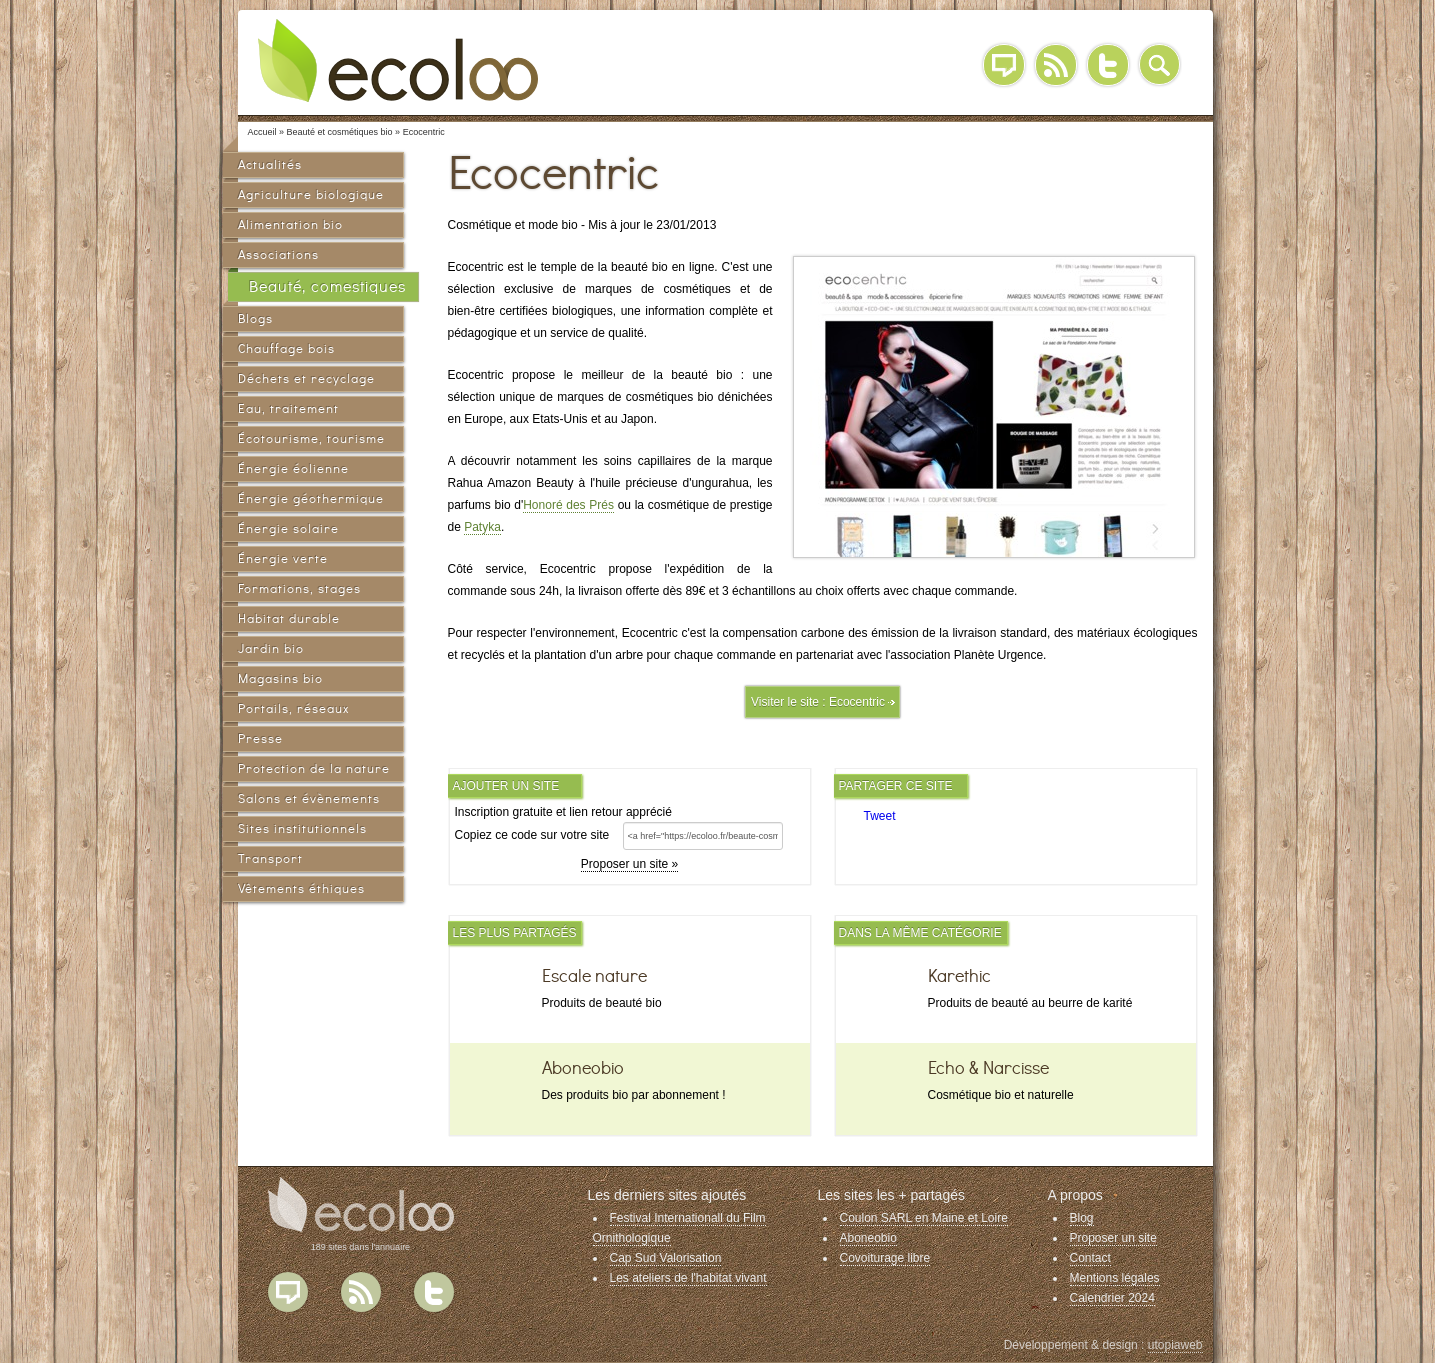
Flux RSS (361, 1292)
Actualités (270, 164)
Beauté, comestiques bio (327, 290)
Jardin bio (271, 648)
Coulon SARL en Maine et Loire (924, 1218)
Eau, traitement (288, 408)
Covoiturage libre (885, 1258)
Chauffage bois (286, 348)
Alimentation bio (290, 224)
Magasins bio (280, 678)
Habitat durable (289, 618)
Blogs (255, 318)
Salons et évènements (309, 798)
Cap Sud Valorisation (666, 1258)
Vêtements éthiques (301, 888)
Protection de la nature (314, 768)
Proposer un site (1113, 1238)
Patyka (482, 527)
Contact (1090, 1258)
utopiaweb (1175, 1345)
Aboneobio (868, 1238)
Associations (278, 254)
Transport (270, 858)
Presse (260, 738)
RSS (1056, 65)
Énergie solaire (288, 528)
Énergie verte (283, 558)
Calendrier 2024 (1112, 1298)
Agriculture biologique (311, 194)
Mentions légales (1115, 1278)
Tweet (880, 816)
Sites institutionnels (302, 828)
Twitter (1108, 65)
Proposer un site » (629, 864)
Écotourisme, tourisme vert (311, 441)
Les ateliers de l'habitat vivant (688, 1278)
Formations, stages (299, 588)
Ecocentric (857, 702)
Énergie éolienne (293, 468)
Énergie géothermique (311, 498)
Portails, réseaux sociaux (293, 711)
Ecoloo (413, 60)
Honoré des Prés (568, 505)
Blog (1004, 65)
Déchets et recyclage (306, 378)
